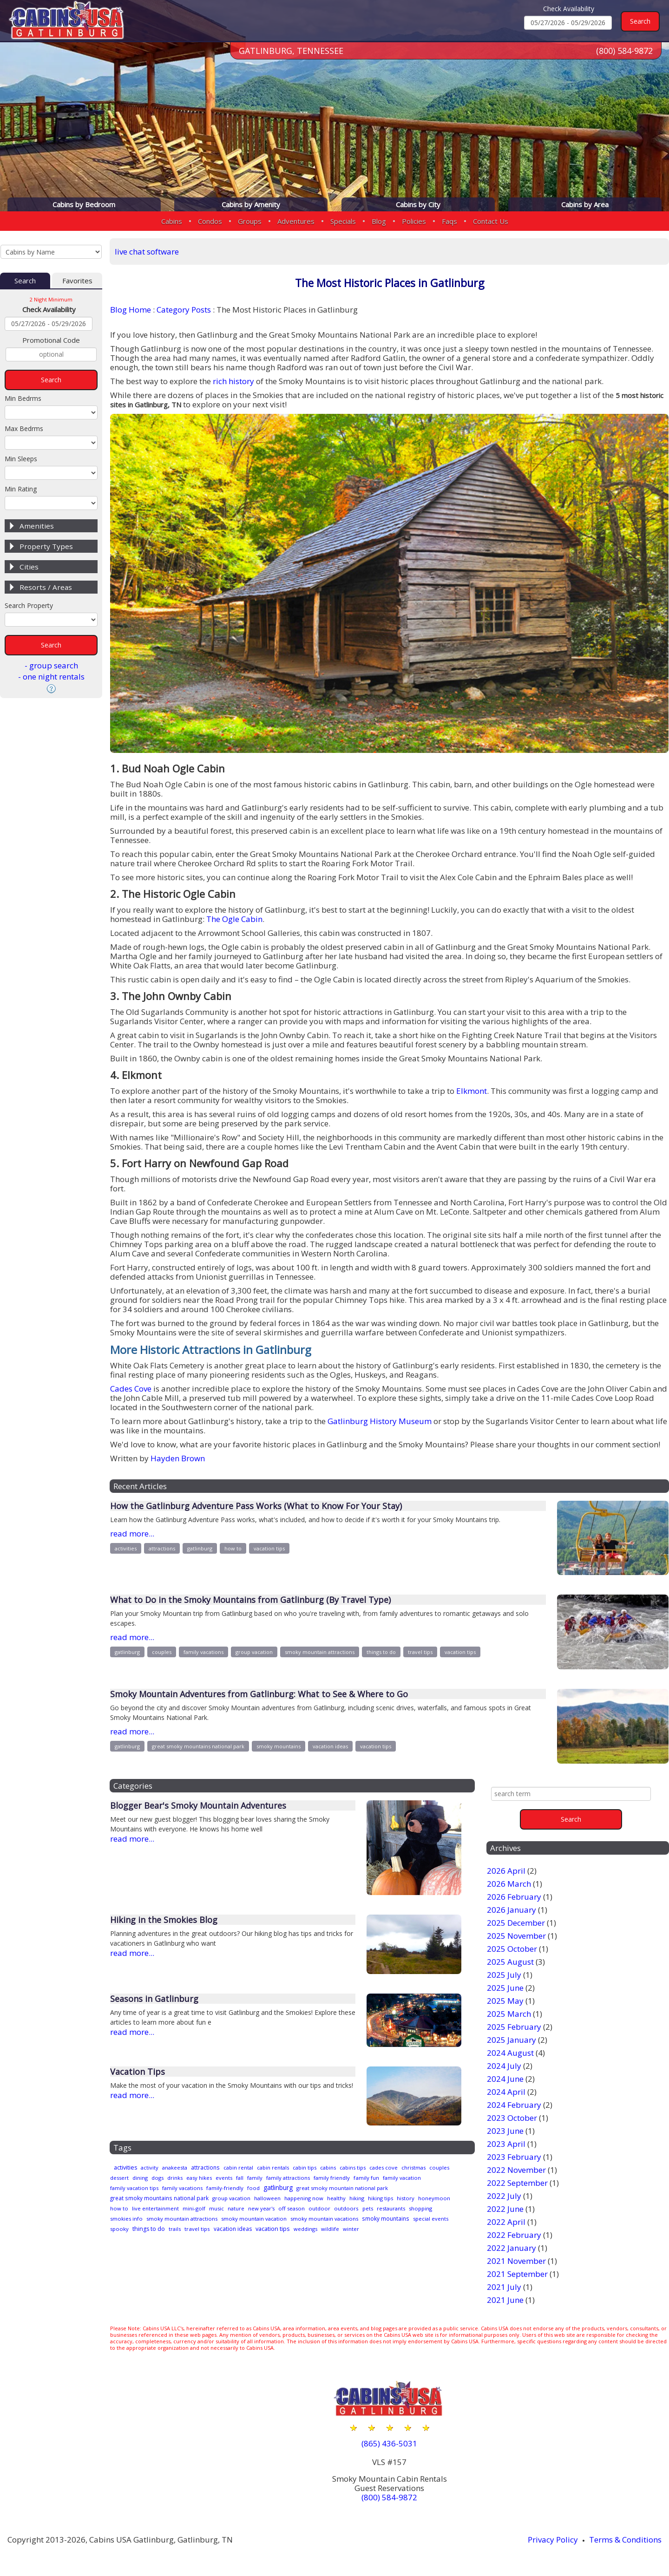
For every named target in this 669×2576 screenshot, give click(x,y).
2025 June (505, 1987)
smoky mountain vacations (407, 2216)
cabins (347, 2168)
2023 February (514, 2156)
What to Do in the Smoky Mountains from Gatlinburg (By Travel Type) (250, 1599)
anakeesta (180, 2168)
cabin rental (248, 2168)
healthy (355, 2197)
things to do (381, 1651)
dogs (190, 2177)
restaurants (126, 2216)
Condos (210, 221)
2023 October (512, 2117)
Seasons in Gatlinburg (154, 1998)
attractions (162, 1548)
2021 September (517, 2274)
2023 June (505, 2130)
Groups (250, 221)
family (298, 2177)
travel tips (420, 1651)
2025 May (505, 2000)
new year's (310, 2207)
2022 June (505, 2208)
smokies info (195, 2216)
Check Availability (568, 8)
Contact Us (490, 221)
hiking (377, 2197)
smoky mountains (278, 1746)
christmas (441, 2168)
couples (161, 1651)
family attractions (333, 2177)
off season (344, 2207)
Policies (414, 221)
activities (126, 1548)
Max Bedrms (24, 428)
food (308, 2187)
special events (186, 2226)
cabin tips (321, 2168)
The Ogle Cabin (234, 919)
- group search (51, 665)
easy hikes (236, 2177)
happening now (319, 2197)
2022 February (514, 2234)
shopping (159, 2216)
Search (25, 280)
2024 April (506, 2091)
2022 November (516, 2169)
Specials (343, 221)
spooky (220, 2226)
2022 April (506, 2221)
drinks (209, 2177)
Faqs (449, 221)
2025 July (504, 1974)
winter (142, 2236)
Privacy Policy (553, 2539)
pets (425, 2207)
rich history (233, 381)
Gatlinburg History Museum (380, 1421)
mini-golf (237, 2207)
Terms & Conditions (625, 2539)
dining (170, 2177)
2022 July (504, 2195)
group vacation (254, 1651)
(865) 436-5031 (389, 2443)
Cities (29, 566)
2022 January (511, 2248)
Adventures (296, 221)
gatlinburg (199, 1548)
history (430, 2197)
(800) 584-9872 (624, 50)
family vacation (130, 2187)
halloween (279, 2197)
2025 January (511, 2039)
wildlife (120, 2236)
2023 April (506, 2143)
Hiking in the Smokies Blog (163, 1919)
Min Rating (21, 488)
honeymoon (127, 2207)
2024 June (505, 2078)
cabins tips (375, 2168)
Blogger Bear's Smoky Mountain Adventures (198, 1805)
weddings (425, 2226)
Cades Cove (130, 1388)
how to (233, 1548)
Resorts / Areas (46, 587)
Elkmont (471, 1090)
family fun (417, 2177)
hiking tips (403, 2197)
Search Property (29, 605)
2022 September (517, 2182)
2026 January (511, 1909)
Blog (379, 221)
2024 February (514, 2104)
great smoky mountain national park (408, 2187)
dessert (147, 2177)
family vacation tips (180, 2187)
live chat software (147, 251)
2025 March (509, 2013)
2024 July (504, 2065)
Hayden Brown (178, 1458)
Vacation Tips (137, 2071)
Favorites (77, 280)
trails (281, 2226)
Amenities (37, 525)
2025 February (514, 2026)
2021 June (505, 2300)
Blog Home (130, 309)
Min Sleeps (21, 458)
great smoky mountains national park (198, 1746)
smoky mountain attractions (319, 1651)
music (261, 2207)
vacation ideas (330, 1746)
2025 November (516, 1935)
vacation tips (269, 1548)
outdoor (374, 2207)
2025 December (516, 1922)
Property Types (46, 546)
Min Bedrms (23, 398)
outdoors (402, 2207)
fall (282, 2177)
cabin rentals (286, 2168)
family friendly (380, 2177)
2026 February (514, 1896)
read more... (132, 1533)
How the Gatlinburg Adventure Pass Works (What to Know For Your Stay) (256, 1505)
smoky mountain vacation (332, 2216)
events (264, 2177)
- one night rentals (51, 676)
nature (282, 2207)
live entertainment (196, 2207)
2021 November (516, 2261)
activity (153, 2168)
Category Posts (184, 309)
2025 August (510, 1961)
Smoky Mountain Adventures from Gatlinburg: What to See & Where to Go (259, 1694)
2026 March (509, 1883)
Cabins (171, 221)
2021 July (504, 2287)
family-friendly (277, 2187)
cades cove (409, 2168)
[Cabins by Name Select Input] (51, 252)
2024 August (510, 2052)
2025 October (512, 1948)
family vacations (203, 1651)
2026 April (506, 1870)
